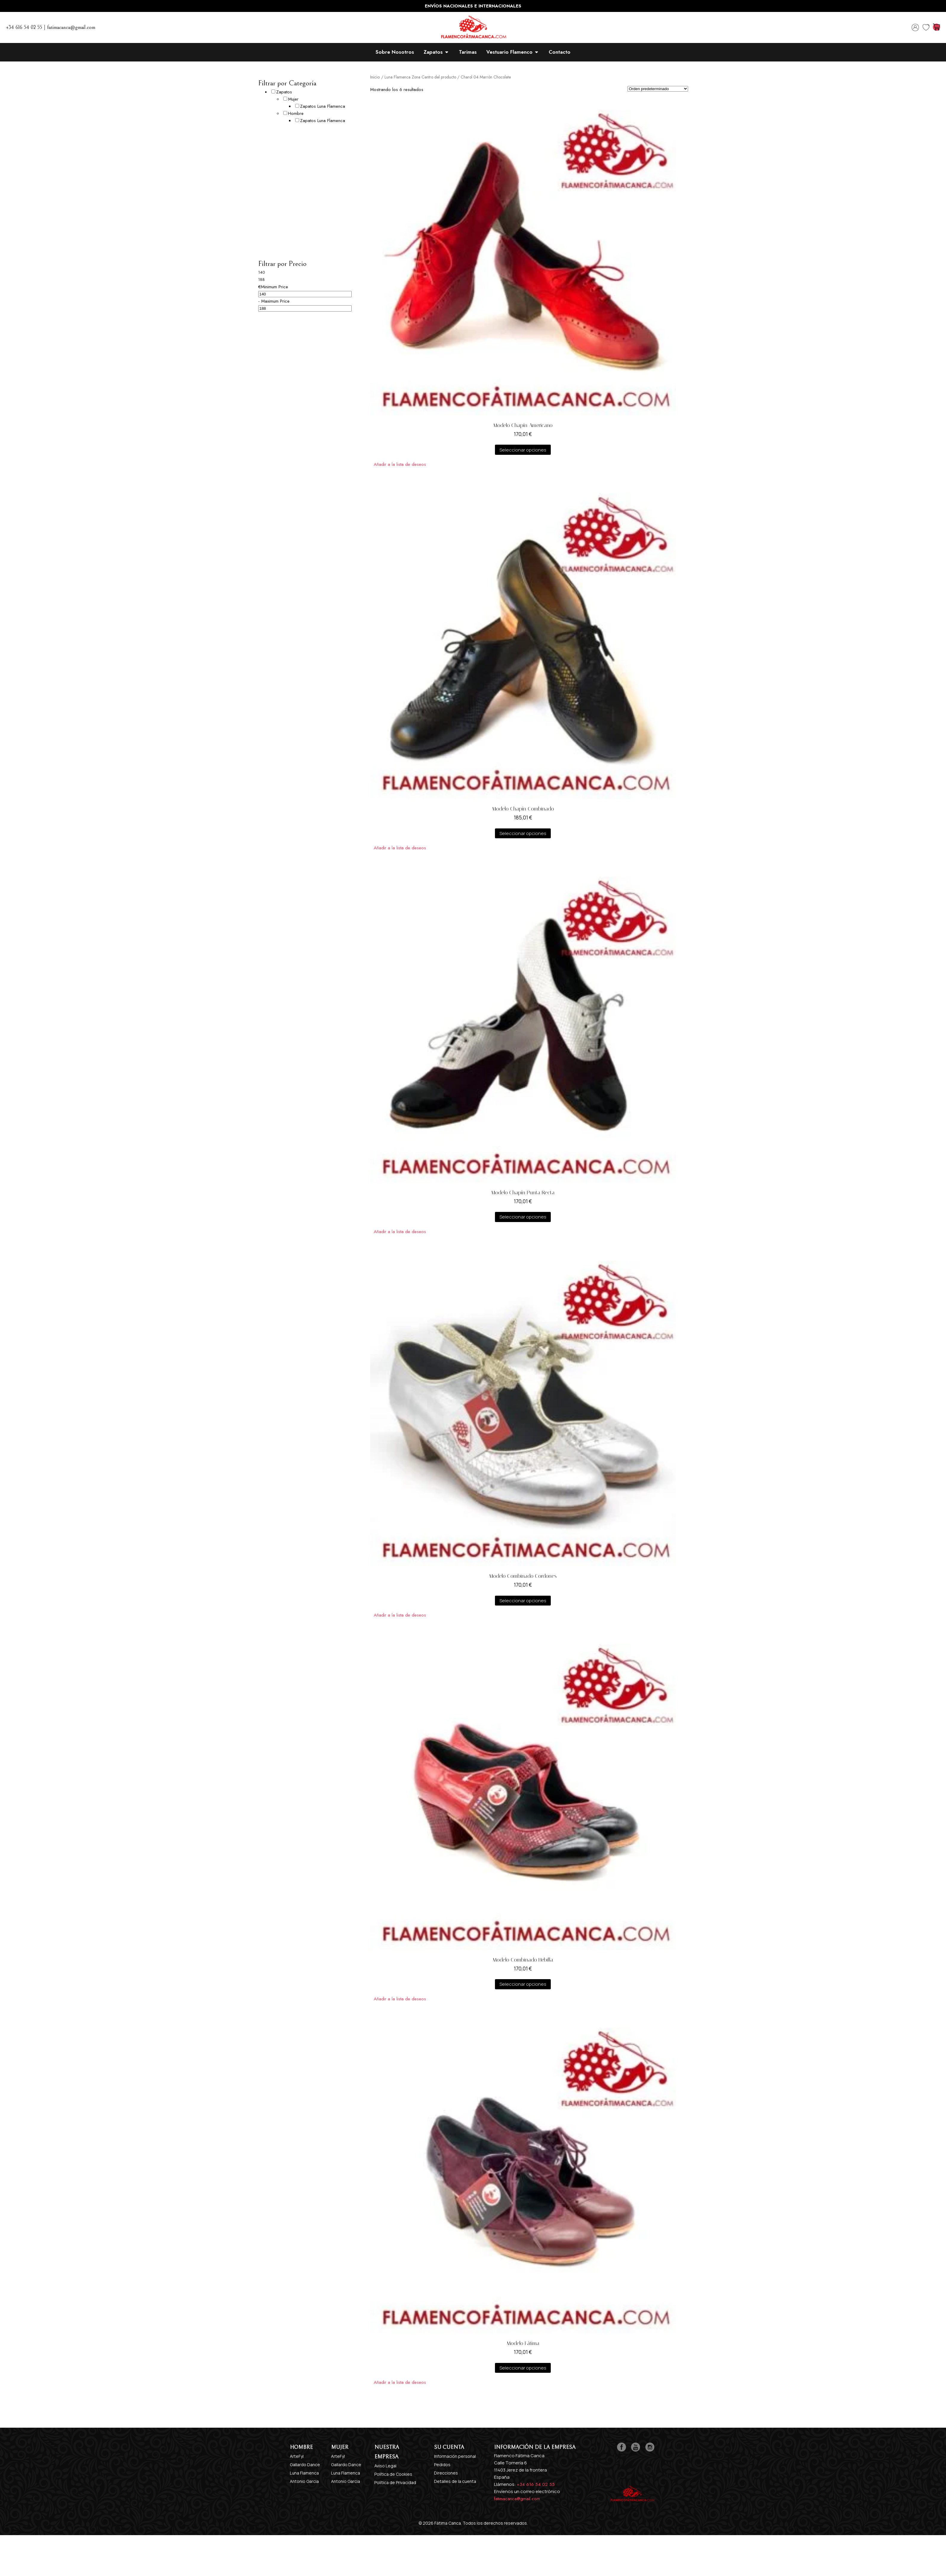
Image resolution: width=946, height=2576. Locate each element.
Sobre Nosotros (395, 52)
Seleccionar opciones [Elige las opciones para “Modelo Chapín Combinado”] (522, 833)
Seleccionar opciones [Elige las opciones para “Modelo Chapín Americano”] (522, 450)
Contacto (559, 52)
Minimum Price (274, 287)
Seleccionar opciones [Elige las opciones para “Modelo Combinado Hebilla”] (522, 1984)
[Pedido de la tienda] (657, 89)
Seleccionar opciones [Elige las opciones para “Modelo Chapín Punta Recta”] (522, 1217)
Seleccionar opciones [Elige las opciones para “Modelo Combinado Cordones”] (522, 1600)
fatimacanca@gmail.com (517, 2498)
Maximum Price (275, 301)
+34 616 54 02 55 (536, 2484)
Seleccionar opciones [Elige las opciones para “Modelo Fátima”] (522, 2368)
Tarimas (468, 52)
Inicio (375, 77)
